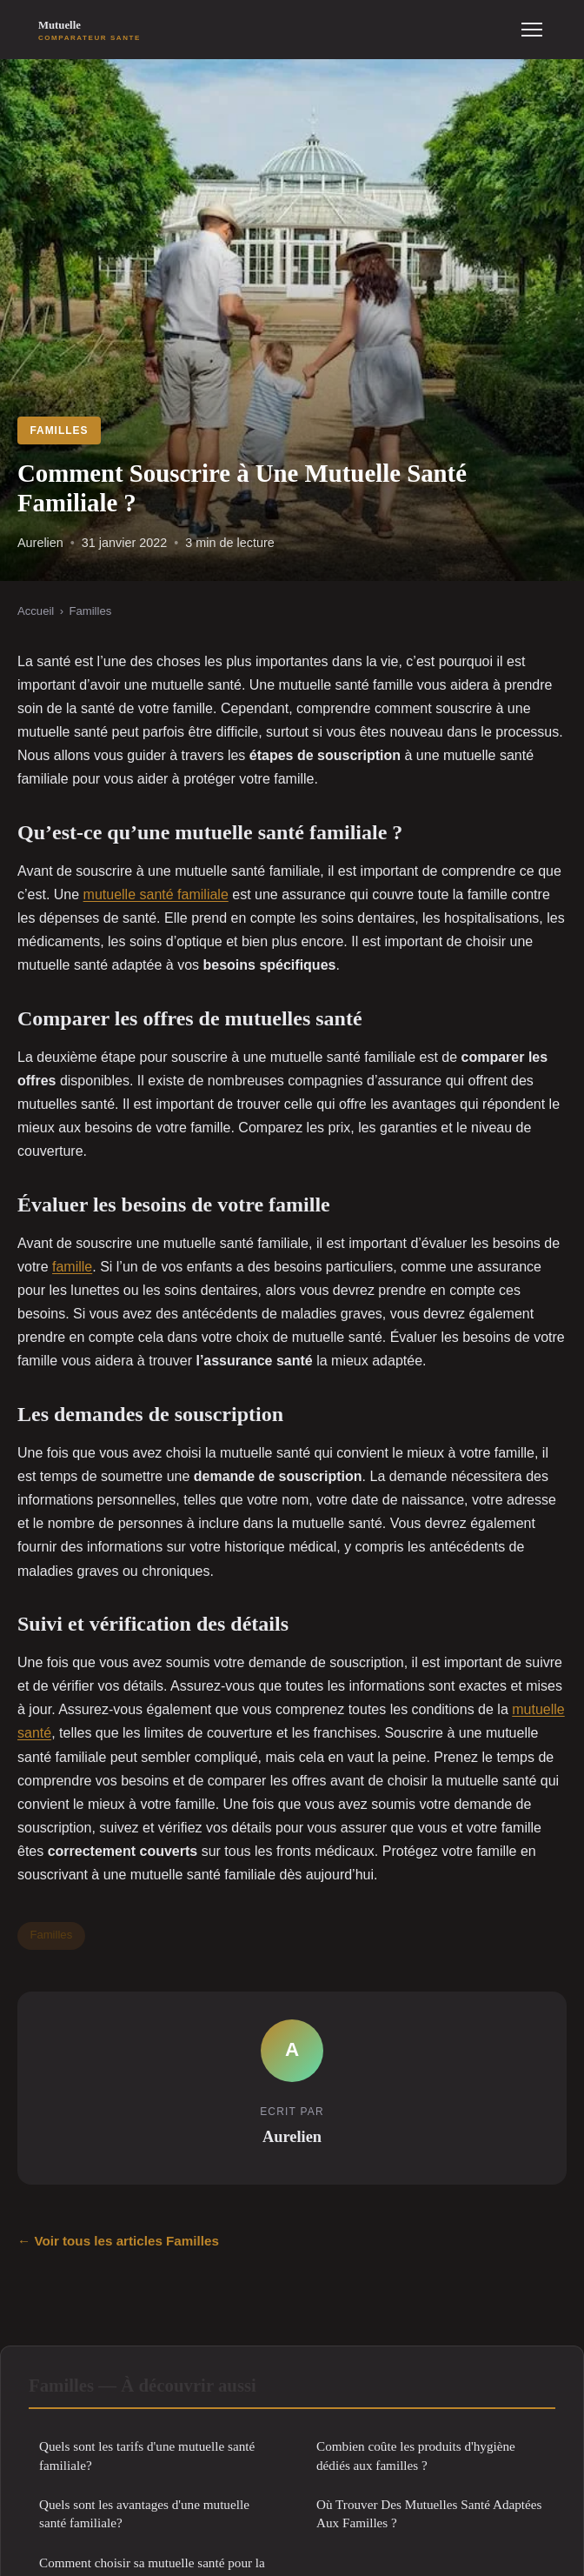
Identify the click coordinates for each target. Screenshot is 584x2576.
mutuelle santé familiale (156, 894)
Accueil (35, 610)
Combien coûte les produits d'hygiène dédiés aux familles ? (415, 2455)
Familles (59, 430)
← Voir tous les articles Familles (118, 2240)
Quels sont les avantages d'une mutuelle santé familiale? (144, 2513)
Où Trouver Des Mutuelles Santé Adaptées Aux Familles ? (428, 2513)
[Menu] (531, 29)
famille (72, 1266)
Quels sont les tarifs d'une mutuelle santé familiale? (147, 2455)
